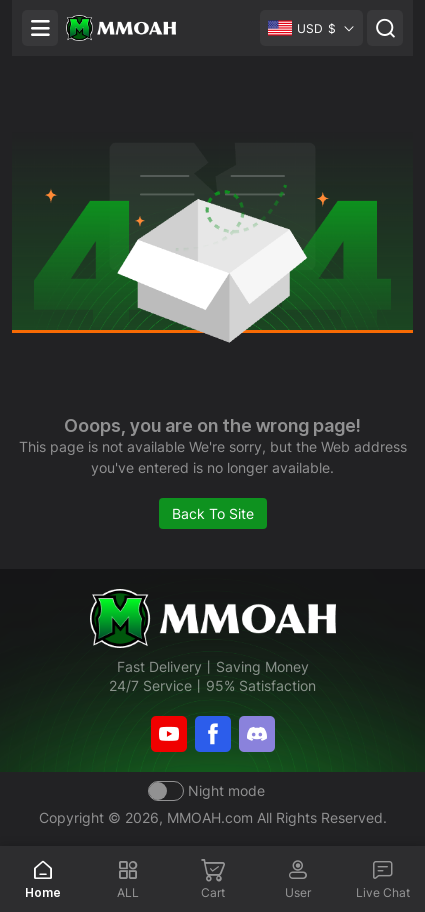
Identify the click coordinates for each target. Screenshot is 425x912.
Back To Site (213, 513)
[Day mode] (206, 790)
